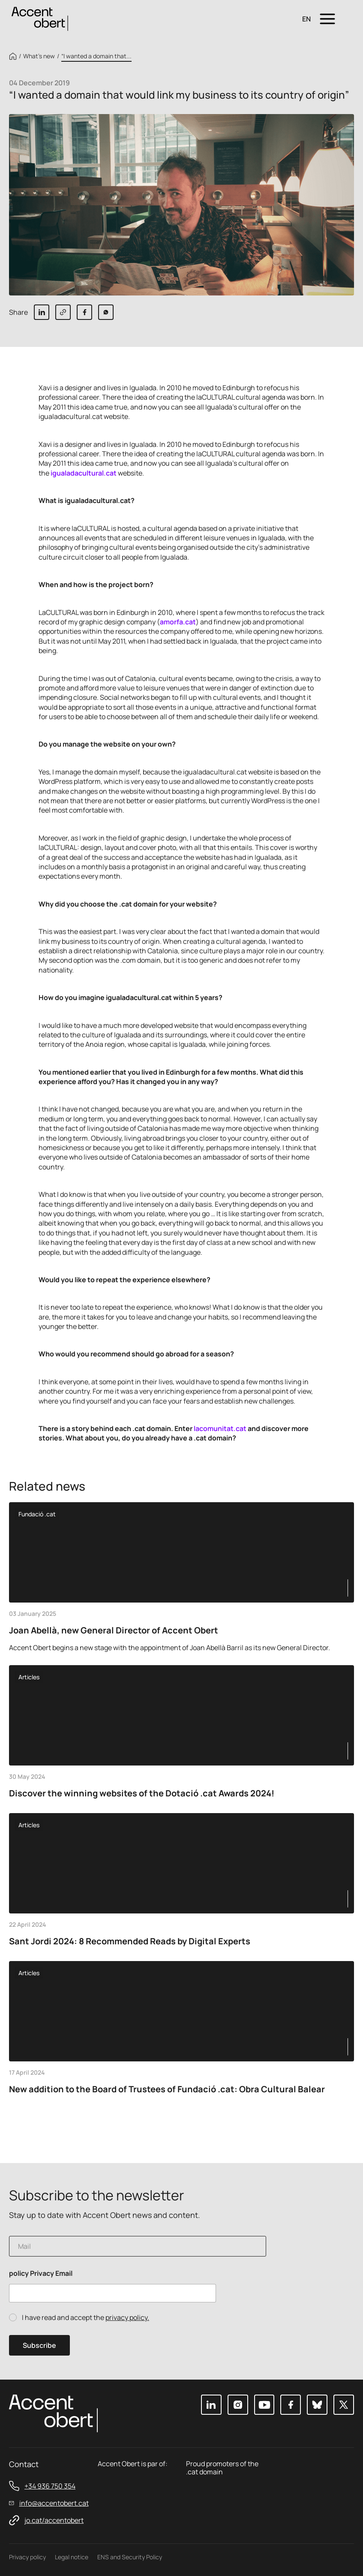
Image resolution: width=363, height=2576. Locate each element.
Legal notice (71, 2557)
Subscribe (39, 2345)
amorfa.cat (178, 622)
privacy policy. (127, 2317)
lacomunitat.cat (220, 1428)
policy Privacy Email (40, 2273)
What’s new (39, 56)
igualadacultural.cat (84, 473)
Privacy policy (27, 2557)
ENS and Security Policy (129, 2557)
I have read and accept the (85, 2317)
